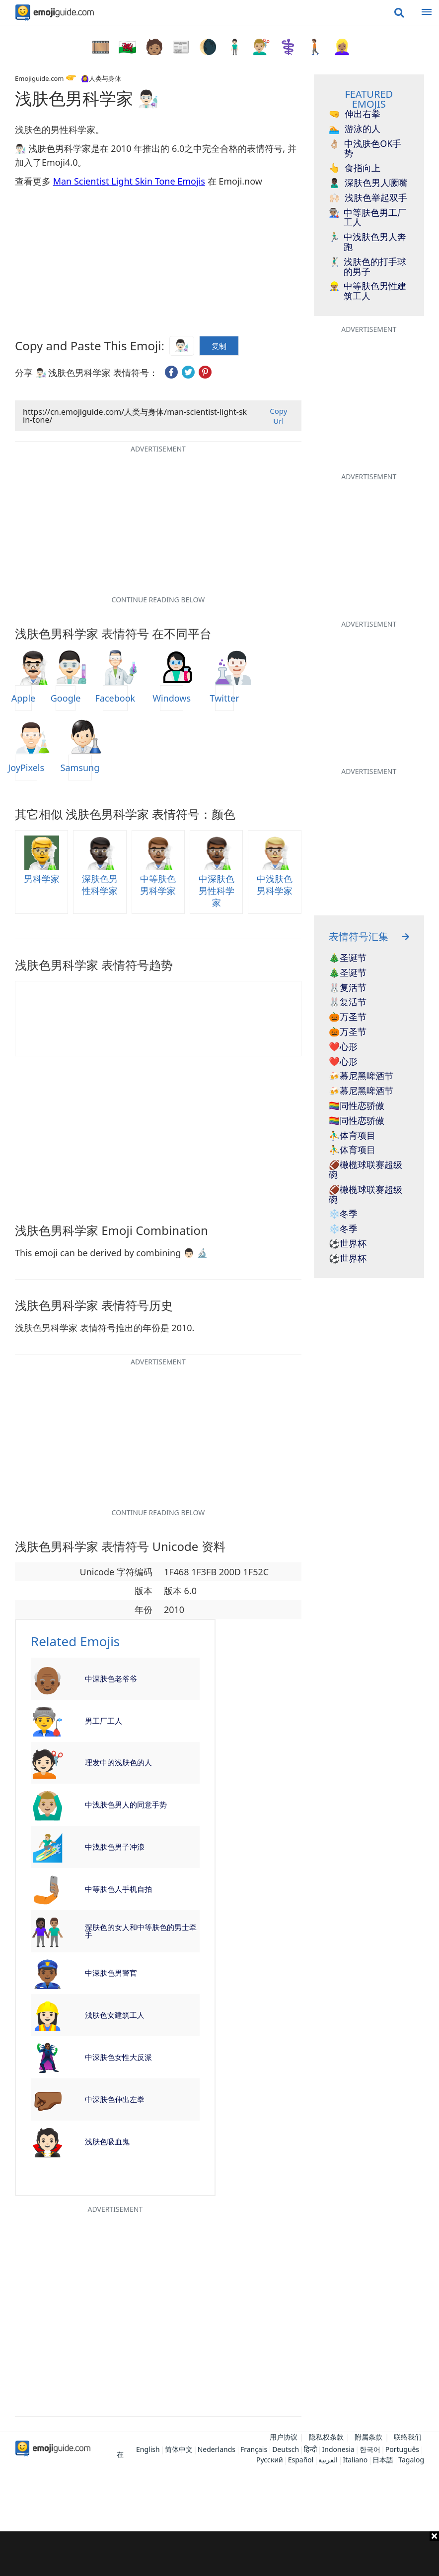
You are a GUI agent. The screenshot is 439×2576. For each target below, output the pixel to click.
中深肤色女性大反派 (118, 2057)
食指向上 (354, 168)
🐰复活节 (347, 988)
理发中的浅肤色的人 (118, 1762)
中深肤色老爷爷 (111, 1678)
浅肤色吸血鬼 (107, 2141)
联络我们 (408, 2437)
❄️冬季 (343, 1214)
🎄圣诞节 (347, 958)
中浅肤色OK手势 (365, 149)
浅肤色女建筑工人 (115, 2015)
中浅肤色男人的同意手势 (126, 1804)
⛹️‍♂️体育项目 (352, 1136)
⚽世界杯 (347, 1244)
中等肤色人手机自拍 (118, 1889)
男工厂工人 (103, 1721)
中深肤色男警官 (111, 1973)
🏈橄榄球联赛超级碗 (365, 1170)
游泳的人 (354, 129)
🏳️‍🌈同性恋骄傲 (356, 1106)
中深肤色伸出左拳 (115, 2099)
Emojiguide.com (39, 78)
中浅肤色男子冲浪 (115, 1847)
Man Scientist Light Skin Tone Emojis (129, 181)
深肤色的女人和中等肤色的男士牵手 (141, 1930)
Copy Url (278, 416)
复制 (219, 343)
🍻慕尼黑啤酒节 (361, 1076)
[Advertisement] (219, 2553)
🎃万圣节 (347, 1017)
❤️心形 (343, 1047)
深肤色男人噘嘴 (368, 183)
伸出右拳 (354, 114)
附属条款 (368, 2437)
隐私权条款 (326, 2437)
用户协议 (283, 2437)
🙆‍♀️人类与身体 (101, 78)
